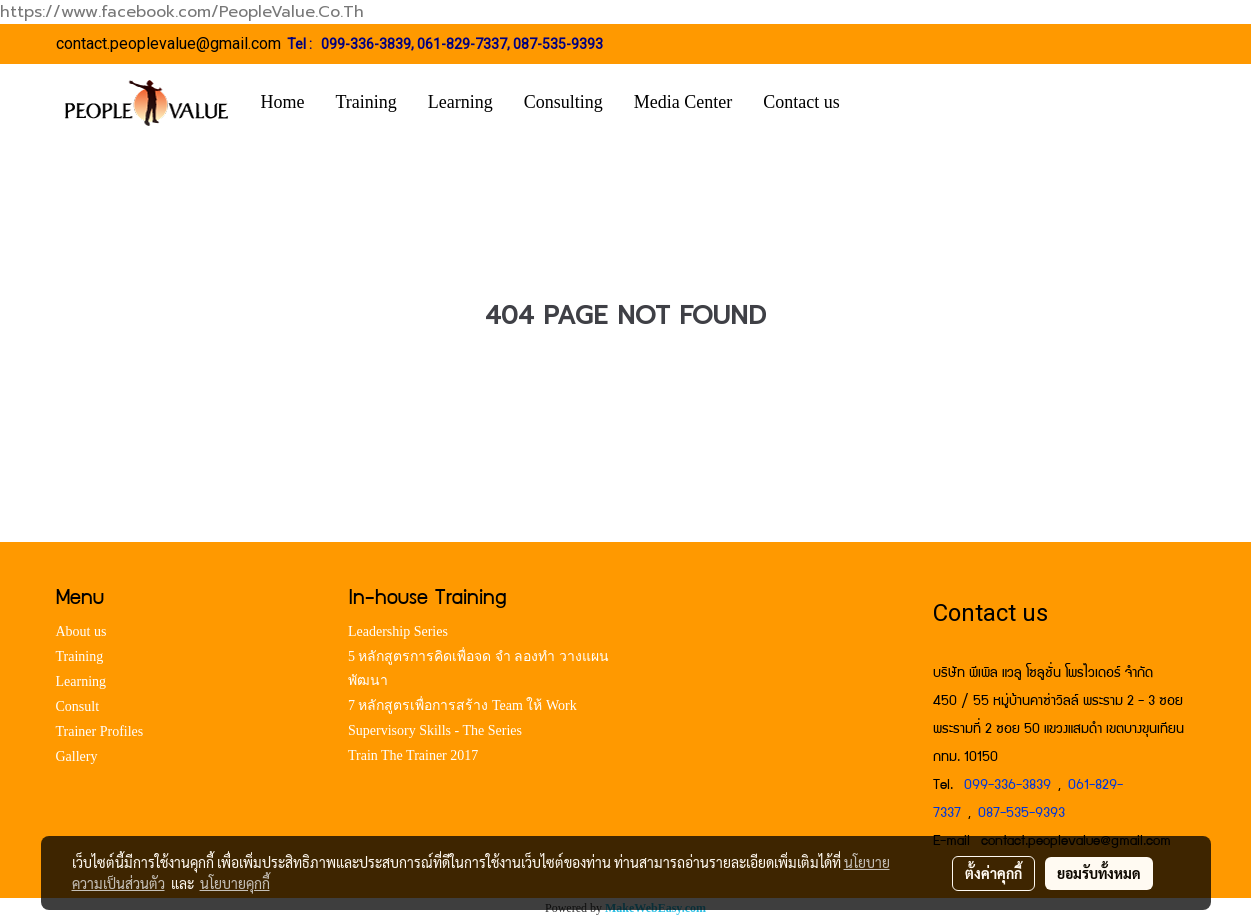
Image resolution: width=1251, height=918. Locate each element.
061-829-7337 (462, 44)
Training (366, 102)
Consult (78, 706)
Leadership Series (398, 631)
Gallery (77, 756)
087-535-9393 (558, 44)
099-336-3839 (366, 44)
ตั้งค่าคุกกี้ (993, 873)
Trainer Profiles (100, 731)
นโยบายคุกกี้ (235, 883)
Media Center (683, 102)
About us (81, 631)
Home (283, 102)
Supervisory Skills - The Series (435, 730)
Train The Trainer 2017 (413, 755)
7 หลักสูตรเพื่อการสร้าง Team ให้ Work (462, 705)
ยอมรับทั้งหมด (1099, 873)
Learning (460, 102)
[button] (885, 103)
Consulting (563, 102)
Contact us (801, 102)
